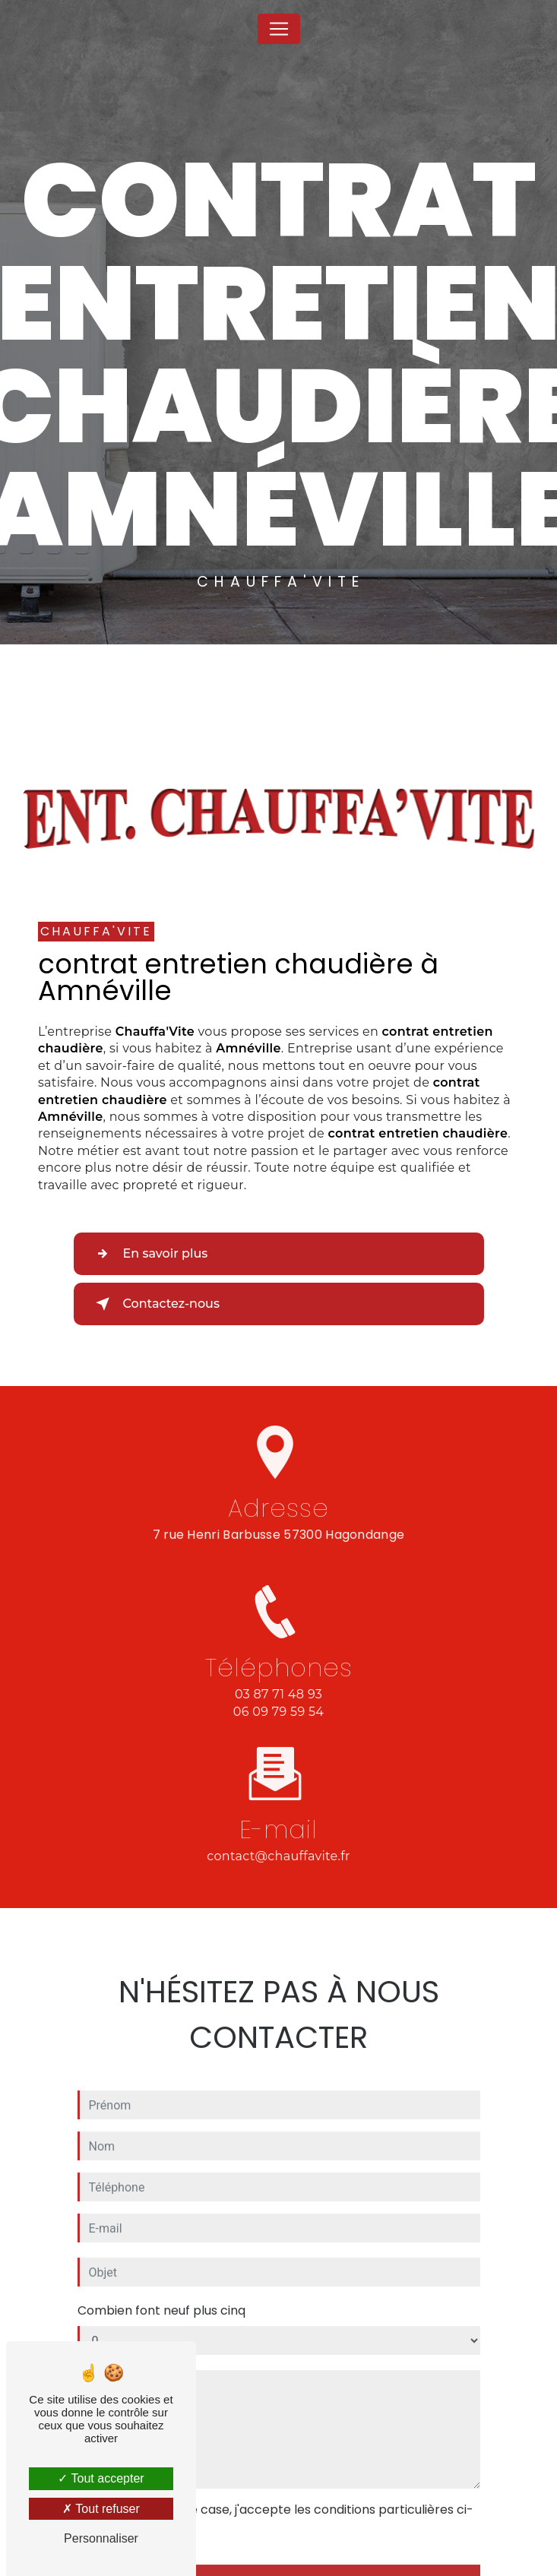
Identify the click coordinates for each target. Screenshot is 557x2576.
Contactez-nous (155, 1304)
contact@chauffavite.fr (278, 1842)
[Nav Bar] (279, 29)
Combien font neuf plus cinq (161, 2296)
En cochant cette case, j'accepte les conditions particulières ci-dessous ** (283, 2505)
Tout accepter (101, 2478)
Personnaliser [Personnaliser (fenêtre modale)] (101, 2538)
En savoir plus (149, 1254)
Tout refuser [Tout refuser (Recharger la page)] (101, 2508)
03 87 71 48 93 (278, 1708)
